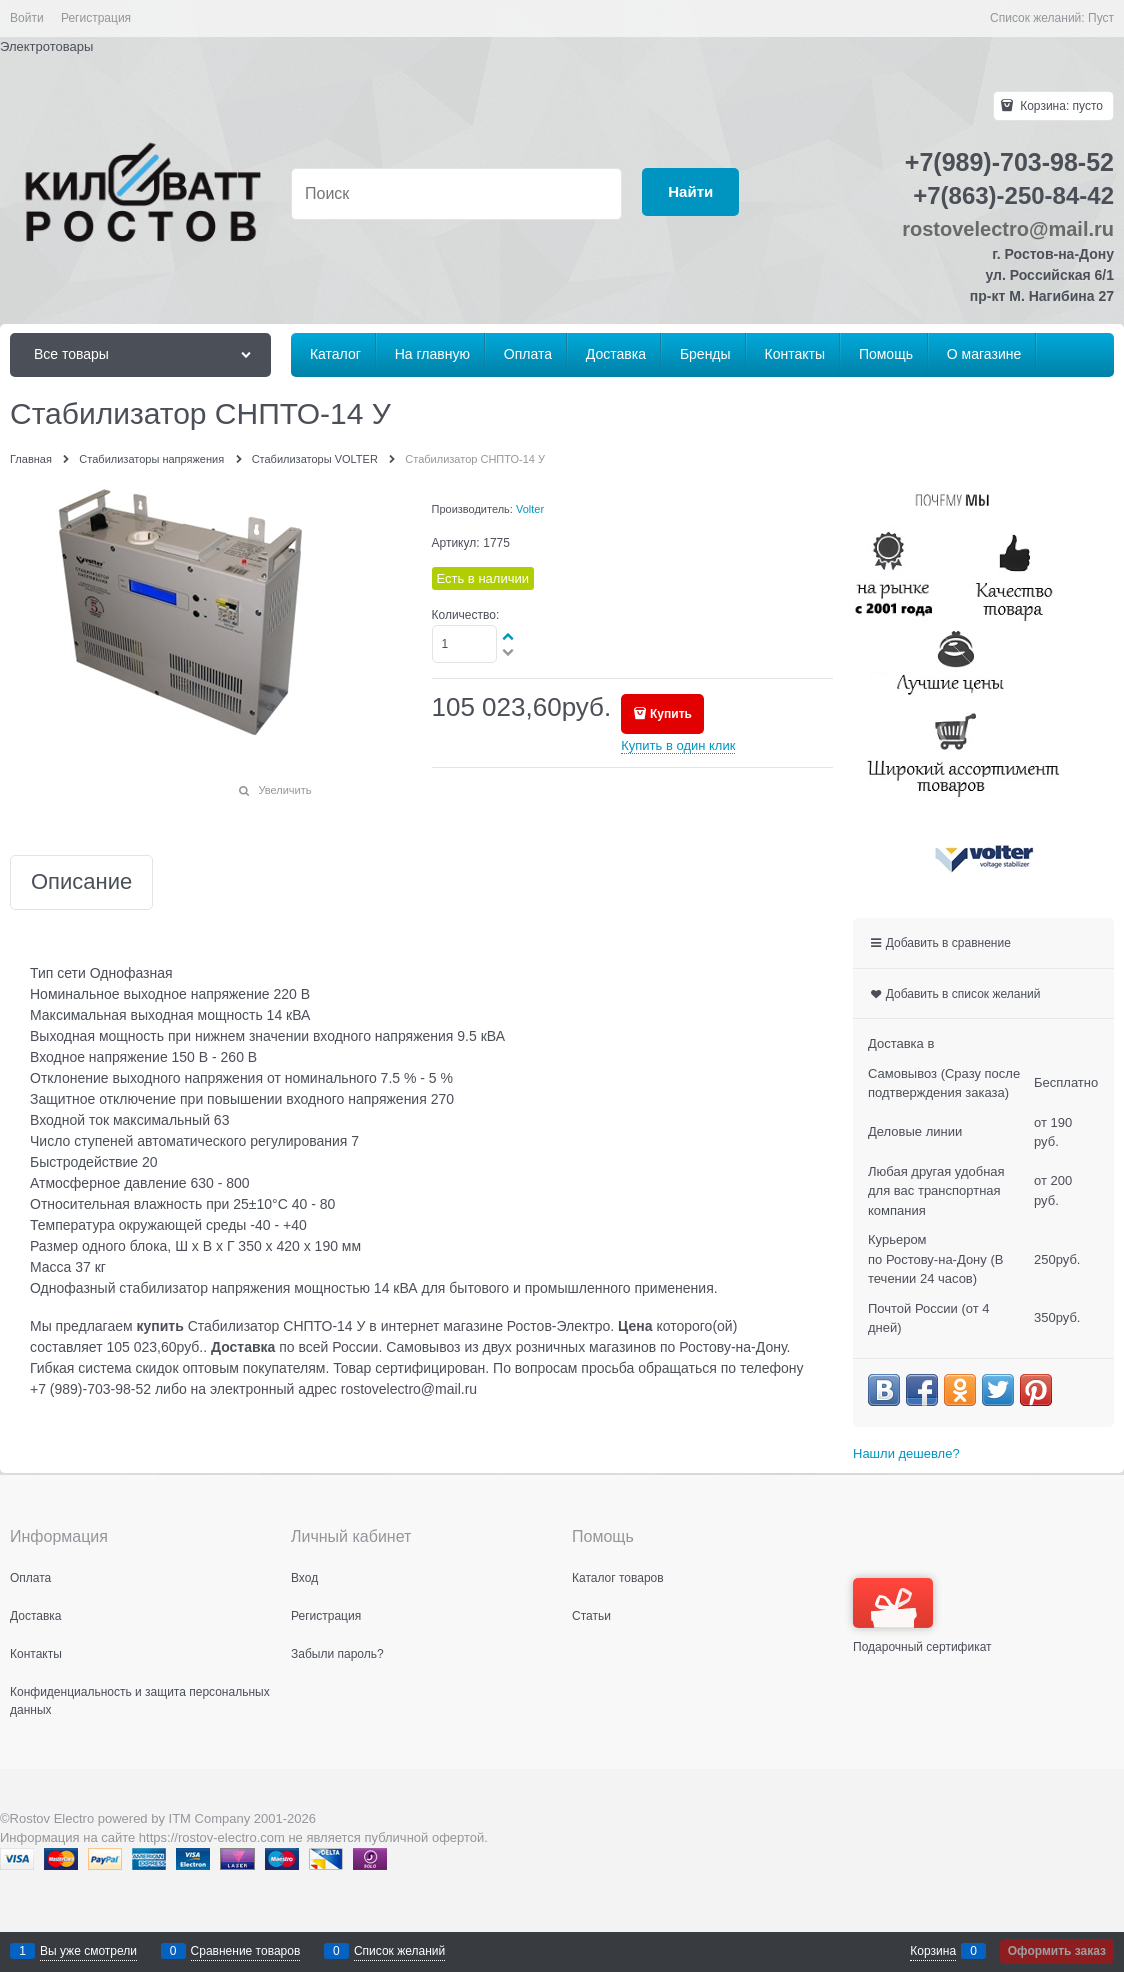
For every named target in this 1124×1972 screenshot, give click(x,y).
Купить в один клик (678, 745)
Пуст (1101, 18)
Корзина (933, 1951)
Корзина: (1060, 106)
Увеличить (284, 790)
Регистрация (96, 18)
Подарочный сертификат (922, 1616)
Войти (27, 18)
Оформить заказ (1057, 1951)
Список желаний (399, 1951)
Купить (671, 714)
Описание (81, 882)
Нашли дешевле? (906, 1453)
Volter (530, 509)
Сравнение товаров (246, 1951)
